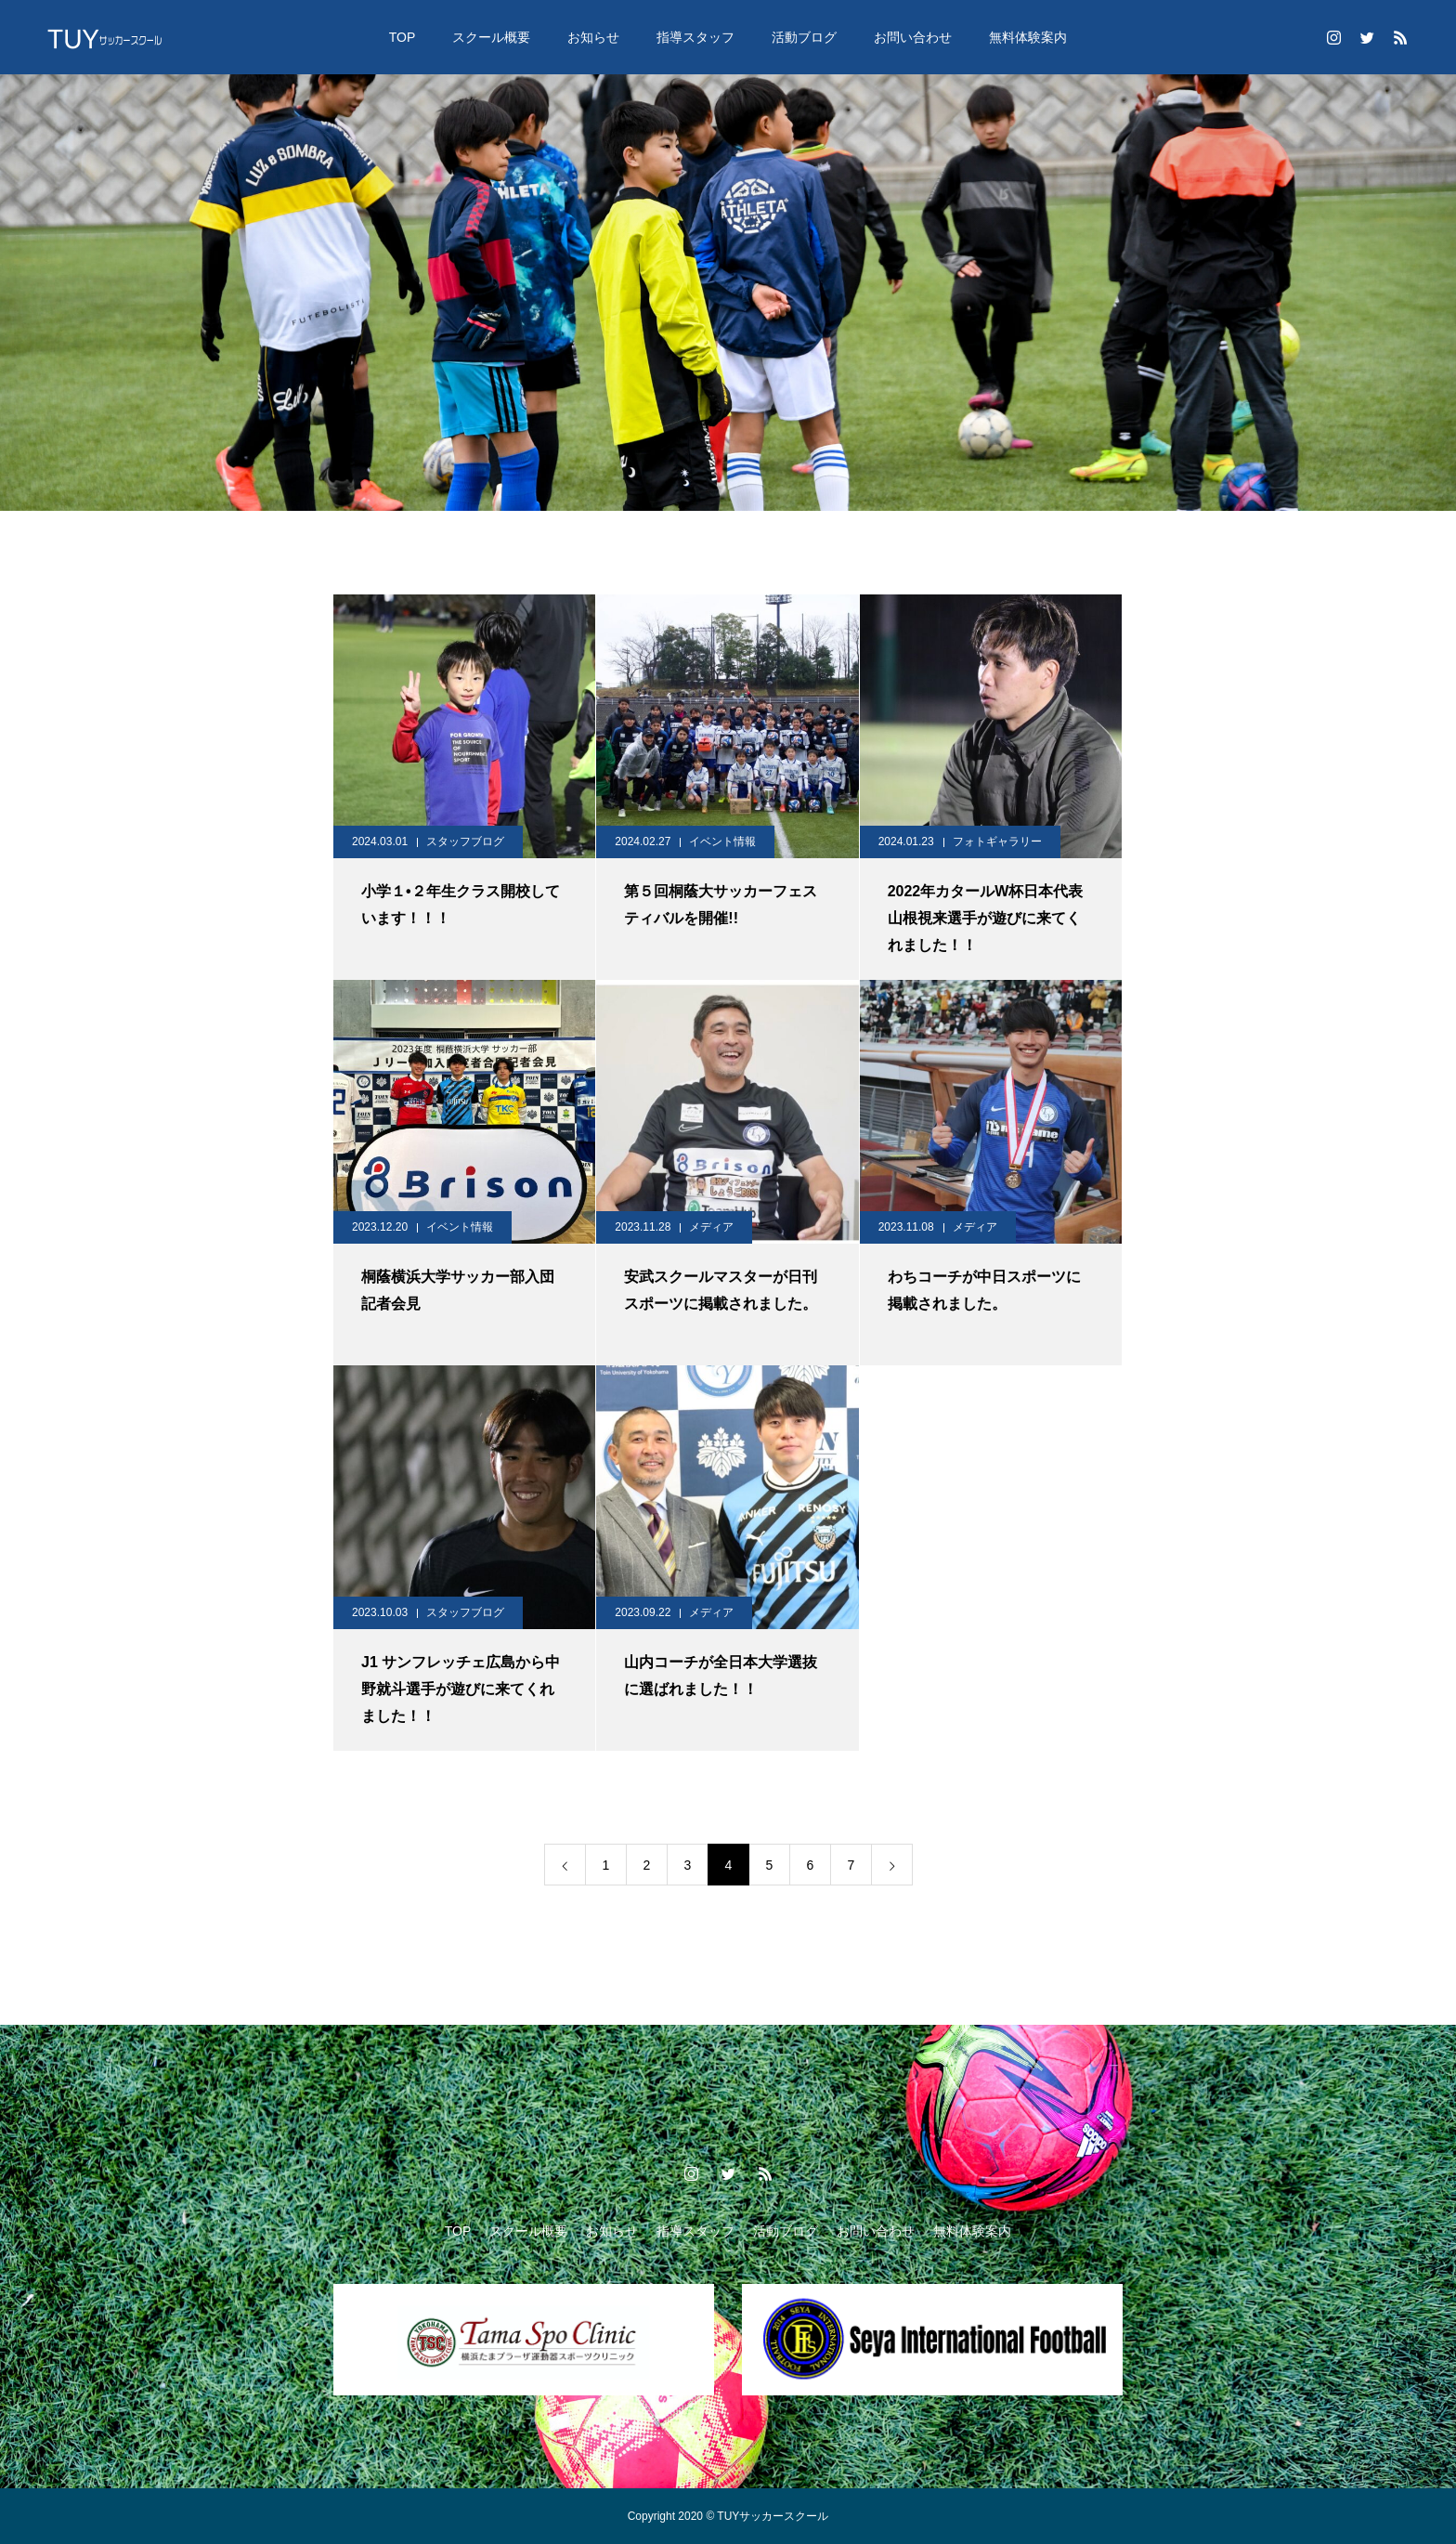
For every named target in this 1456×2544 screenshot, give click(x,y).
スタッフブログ (465, 841)
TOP (402, 37)
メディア (711, 1226)
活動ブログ (804, 37)
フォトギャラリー (997, 841)
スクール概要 (491, 37)
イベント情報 (722, 841)
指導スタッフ (695, 37)
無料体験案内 (1028, 37)
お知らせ (593, 37)
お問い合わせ (913, 37)
